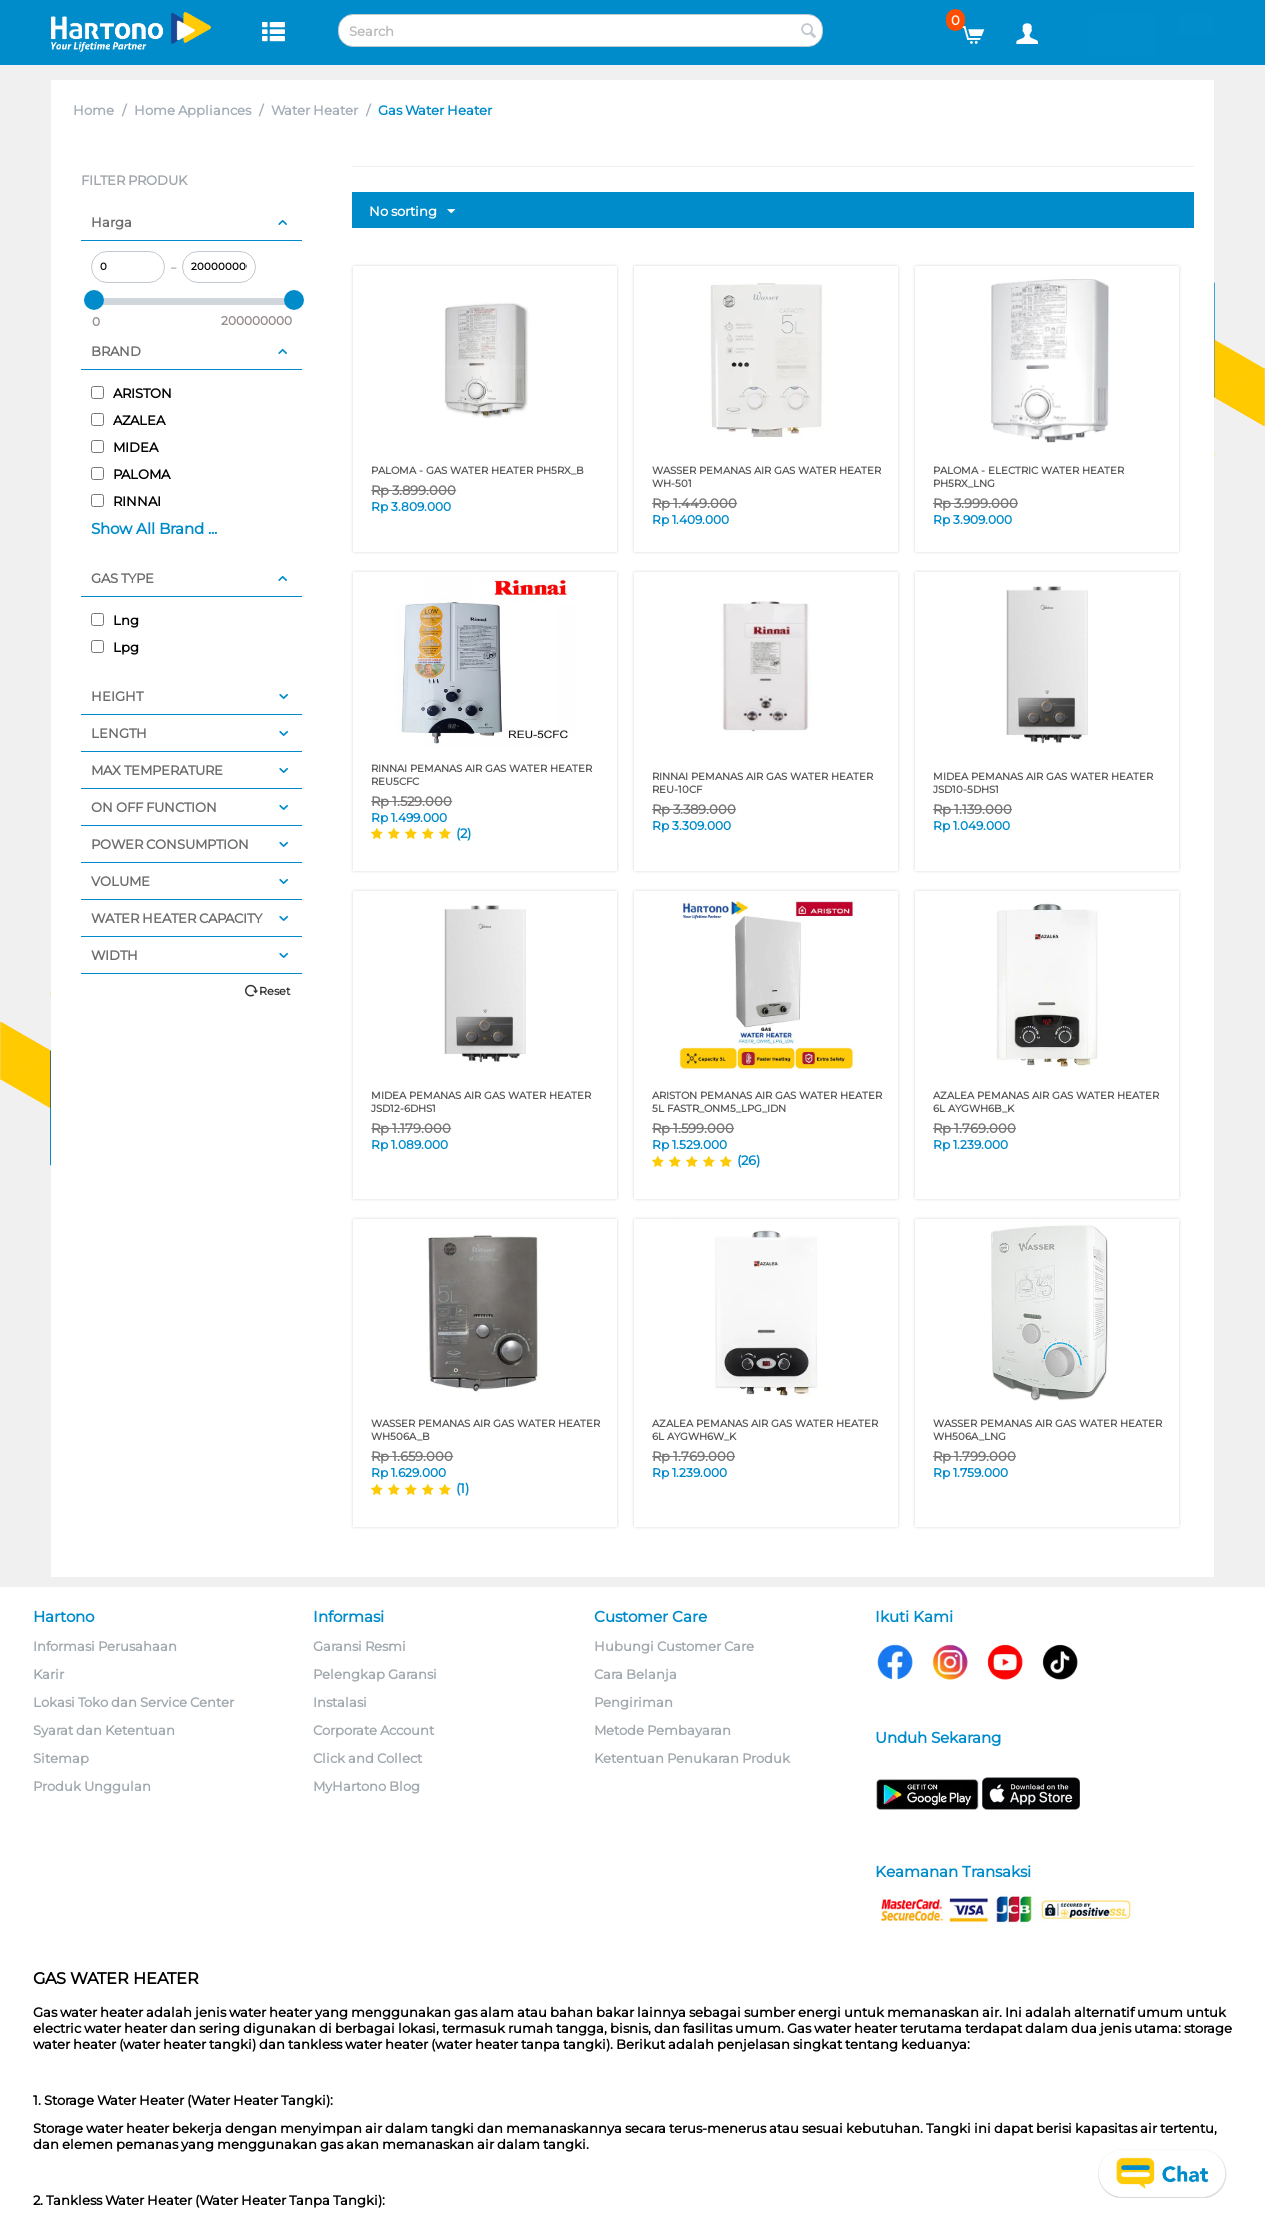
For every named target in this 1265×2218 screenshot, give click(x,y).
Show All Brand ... (154, 528)
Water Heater (314, 110)
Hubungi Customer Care (674, 1646)
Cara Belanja (635, 1674)
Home (93, 110)
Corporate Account (373, 1730)
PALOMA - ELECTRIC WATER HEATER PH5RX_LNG (1028, 477)
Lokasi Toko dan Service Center (133, 1702)
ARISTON (131, 393)
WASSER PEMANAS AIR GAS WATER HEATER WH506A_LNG (1047, 1430)
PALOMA (130, 474)
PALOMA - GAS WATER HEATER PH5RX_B (477, 470)
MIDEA (124, 447)
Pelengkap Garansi (375, 1674)
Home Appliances (192, 110)
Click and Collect (367, 1758)
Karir (48, 1674)
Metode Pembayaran (662, 1730)
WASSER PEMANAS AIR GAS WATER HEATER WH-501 (766, 477)
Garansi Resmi (359, 1646)
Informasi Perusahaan (105, 1646)
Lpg (115, 647)
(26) (748, 1160)
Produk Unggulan (92, 1786)
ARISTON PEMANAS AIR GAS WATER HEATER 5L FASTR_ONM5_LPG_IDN (767, 1102)
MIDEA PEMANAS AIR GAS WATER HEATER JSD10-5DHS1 (1043, 783)
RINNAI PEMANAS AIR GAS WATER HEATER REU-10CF (762, 783)
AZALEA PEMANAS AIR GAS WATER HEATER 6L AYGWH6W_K (765, 1430)
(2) (463, 833)
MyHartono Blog (366, 1786)
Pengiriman (633, 1702)
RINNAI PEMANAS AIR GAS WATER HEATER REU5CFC (481, 775)
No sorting (412, 212)
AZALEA (128, 420)
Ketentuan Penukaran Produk (692, 1758)
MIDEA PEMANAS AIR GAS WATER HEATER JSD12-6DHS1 (481, 1102)
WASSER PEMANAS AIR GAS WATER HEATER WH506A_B (485, 1430)
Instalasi (340, 1702)
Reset (274, 991)
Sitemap (61, 1758)
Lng (115, 620)
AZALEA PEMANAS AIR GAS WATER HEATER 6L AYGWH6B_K (1046, 1102)
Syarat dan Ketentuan (104, 1730)
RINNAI (126, 501)
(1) (462, 1488)
